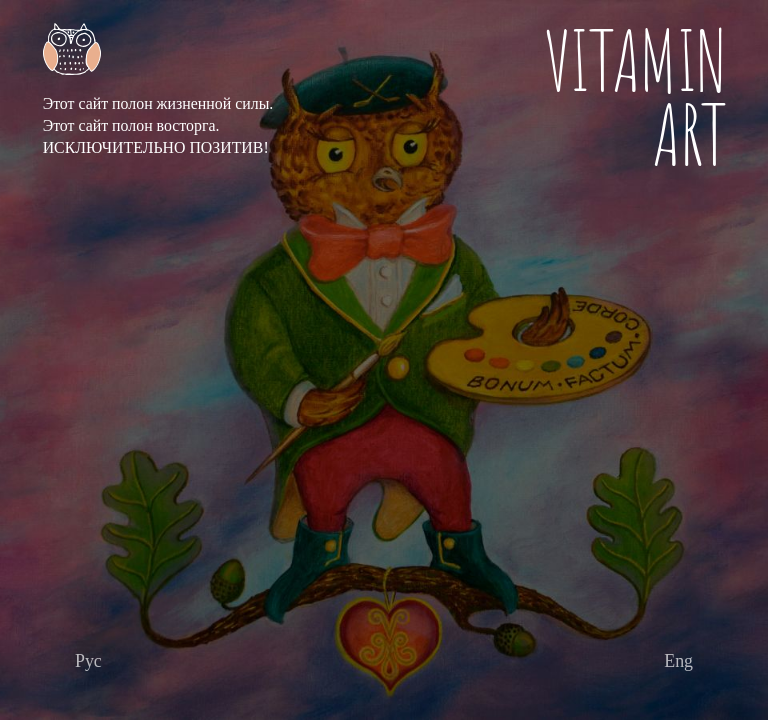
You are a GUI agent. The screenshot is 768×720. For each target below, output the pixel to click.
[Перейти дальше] (88, 661)
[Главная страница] (158, 49)
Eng (678, 661)
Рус (88, 661)
